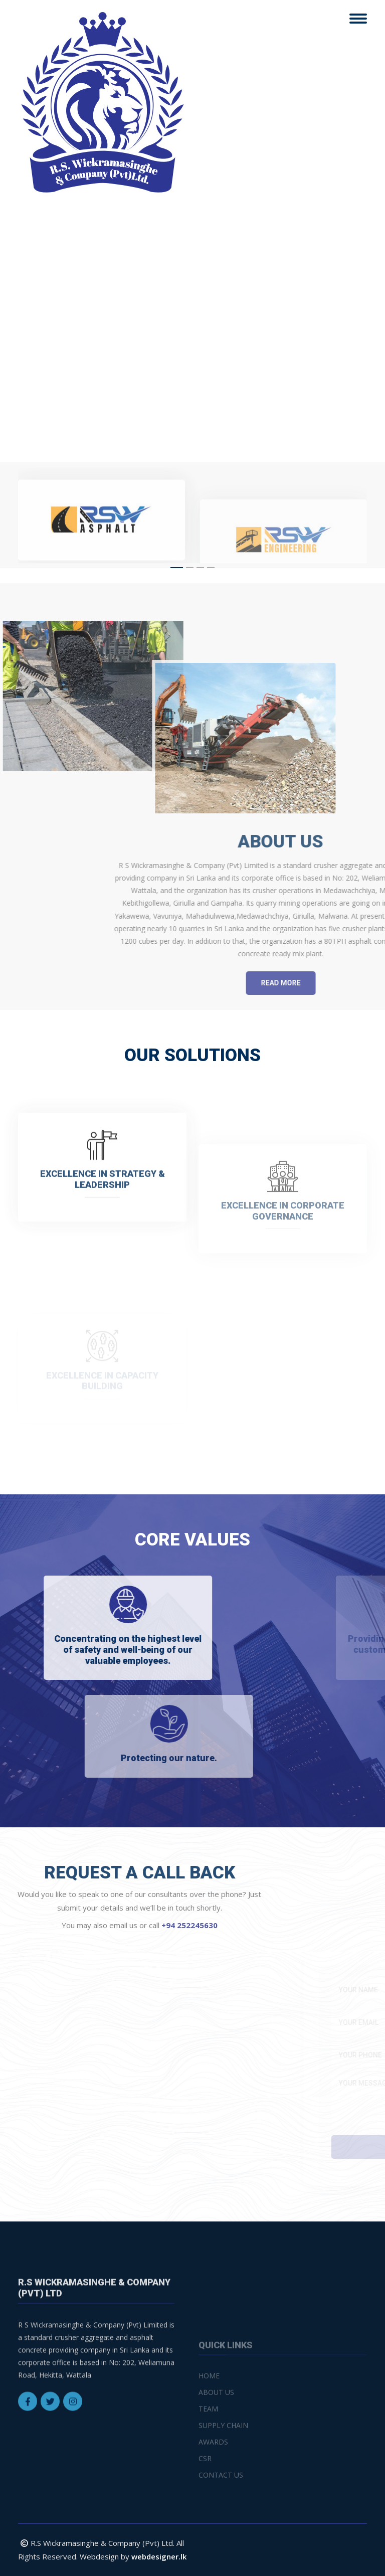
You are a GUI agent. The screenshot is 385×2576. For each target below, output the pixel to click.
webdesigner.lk (158, 2556)
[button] (176, 567)
